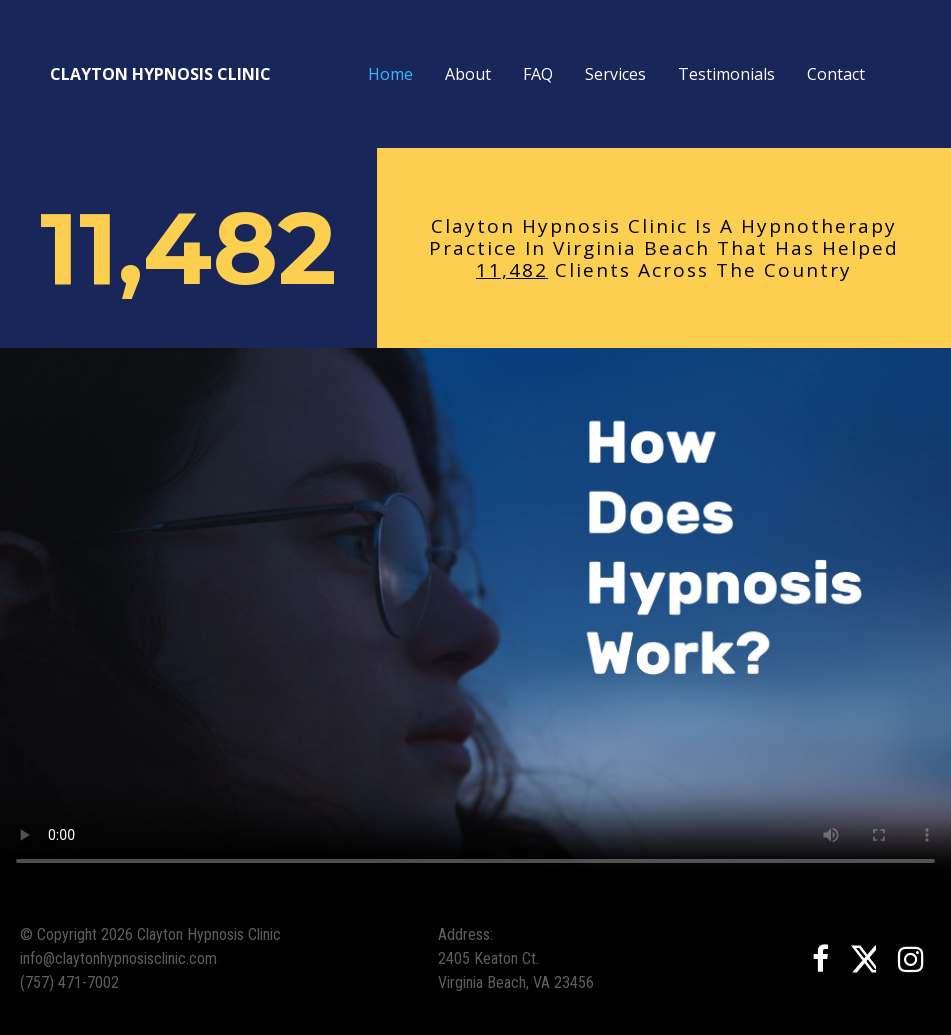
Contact (836, 74)
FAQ (538, 74)
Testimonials (726, 74)
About (468, 74)
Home (390, 74)
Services (615, 74)
